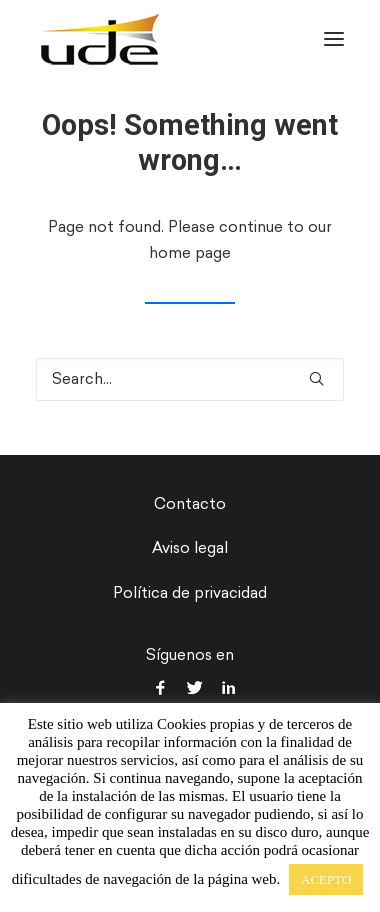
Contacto (190, 504)
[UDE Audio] (99, 39)
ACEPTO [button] (326, 879)
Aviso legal (190, 548)
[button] (334, 39)
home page (190, 253)
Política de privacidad (190, 593)
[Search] (190, 379)
